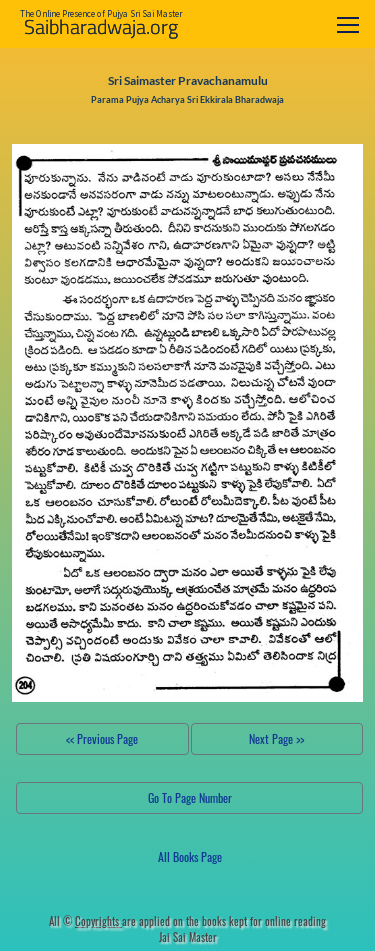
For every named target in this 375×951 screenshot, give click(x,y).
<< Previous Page (102, 738)
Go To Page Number (190, 797)
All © (85, 921)
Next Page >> (276, 738)
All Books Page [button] (190, 856)
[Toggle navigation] (348, 24)
